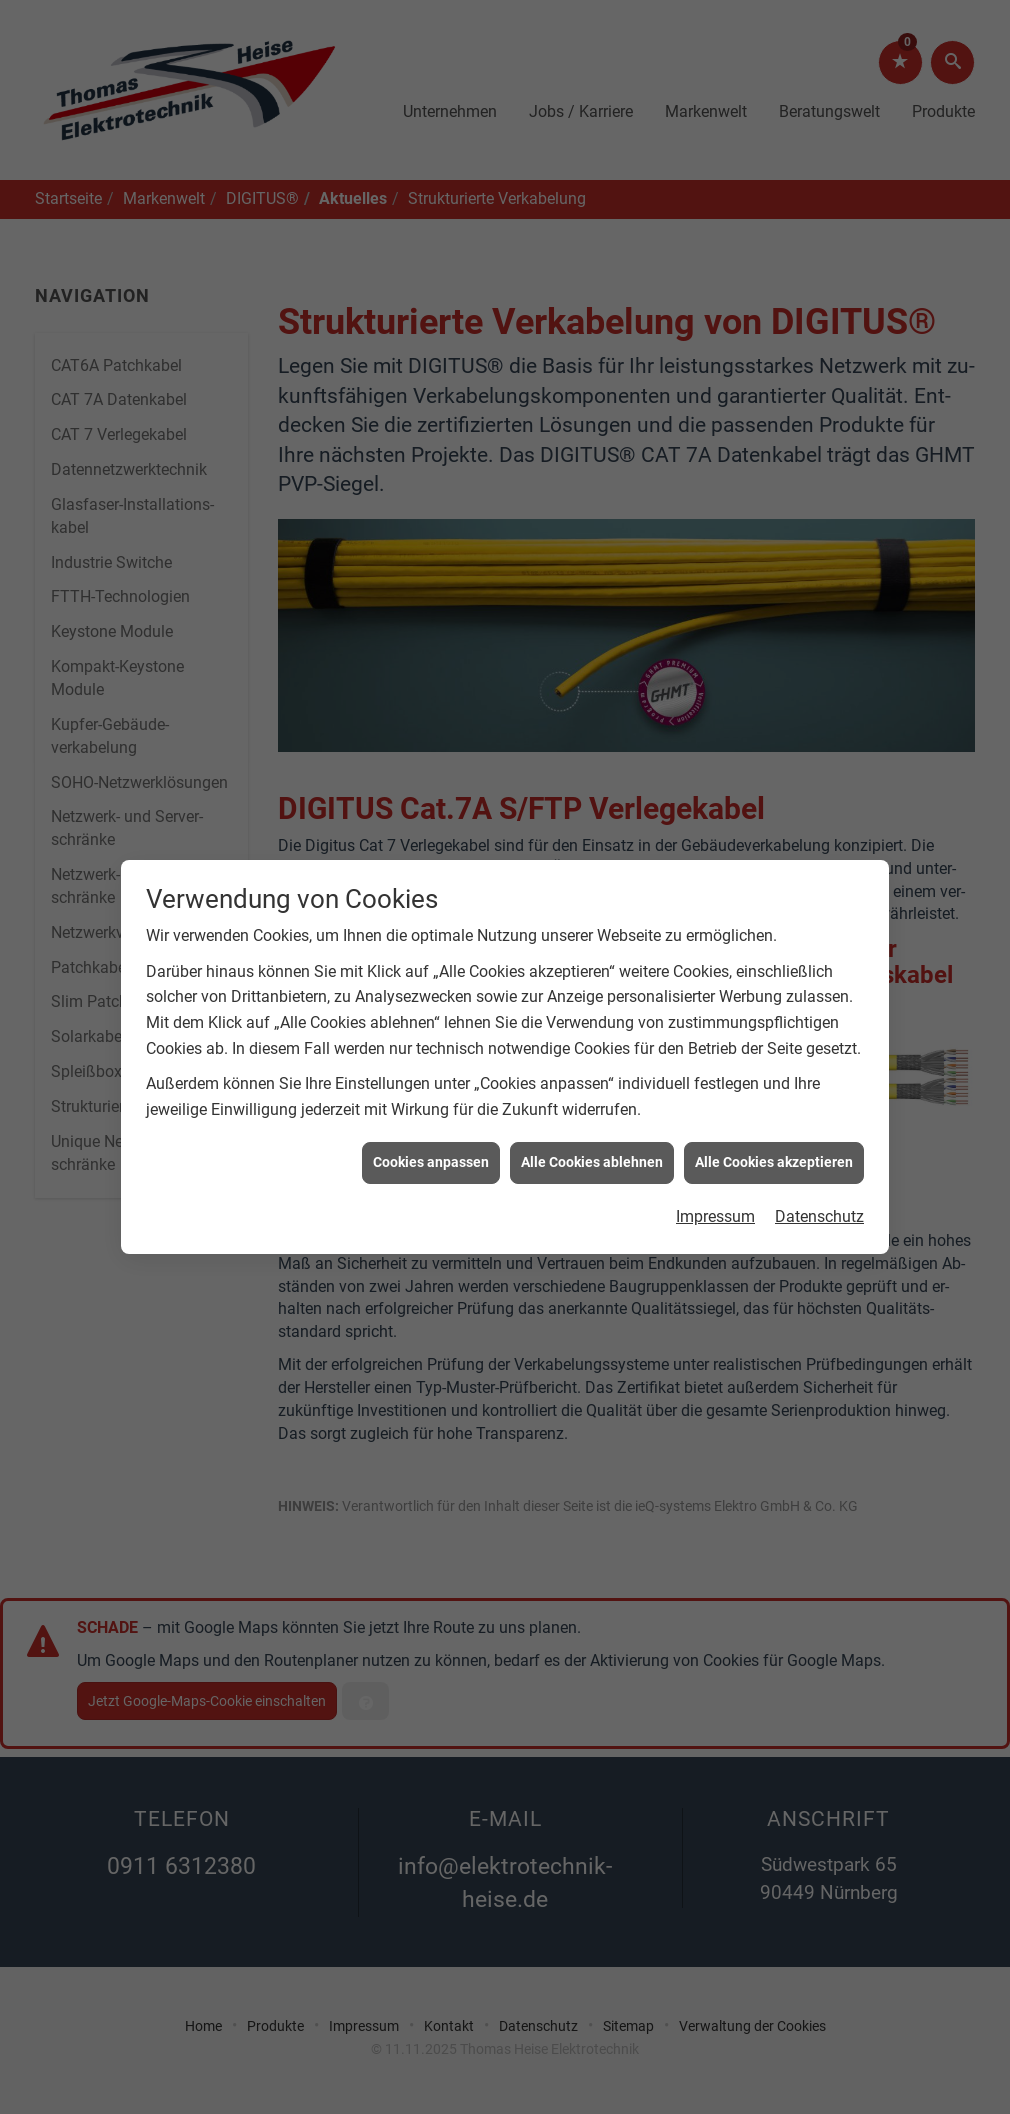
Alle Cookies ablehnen (592, 1110)
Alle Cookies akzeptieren (774, 1110)
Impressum (715, 1164)
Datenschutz (819, 1164)
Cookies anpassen (431, 1110)
